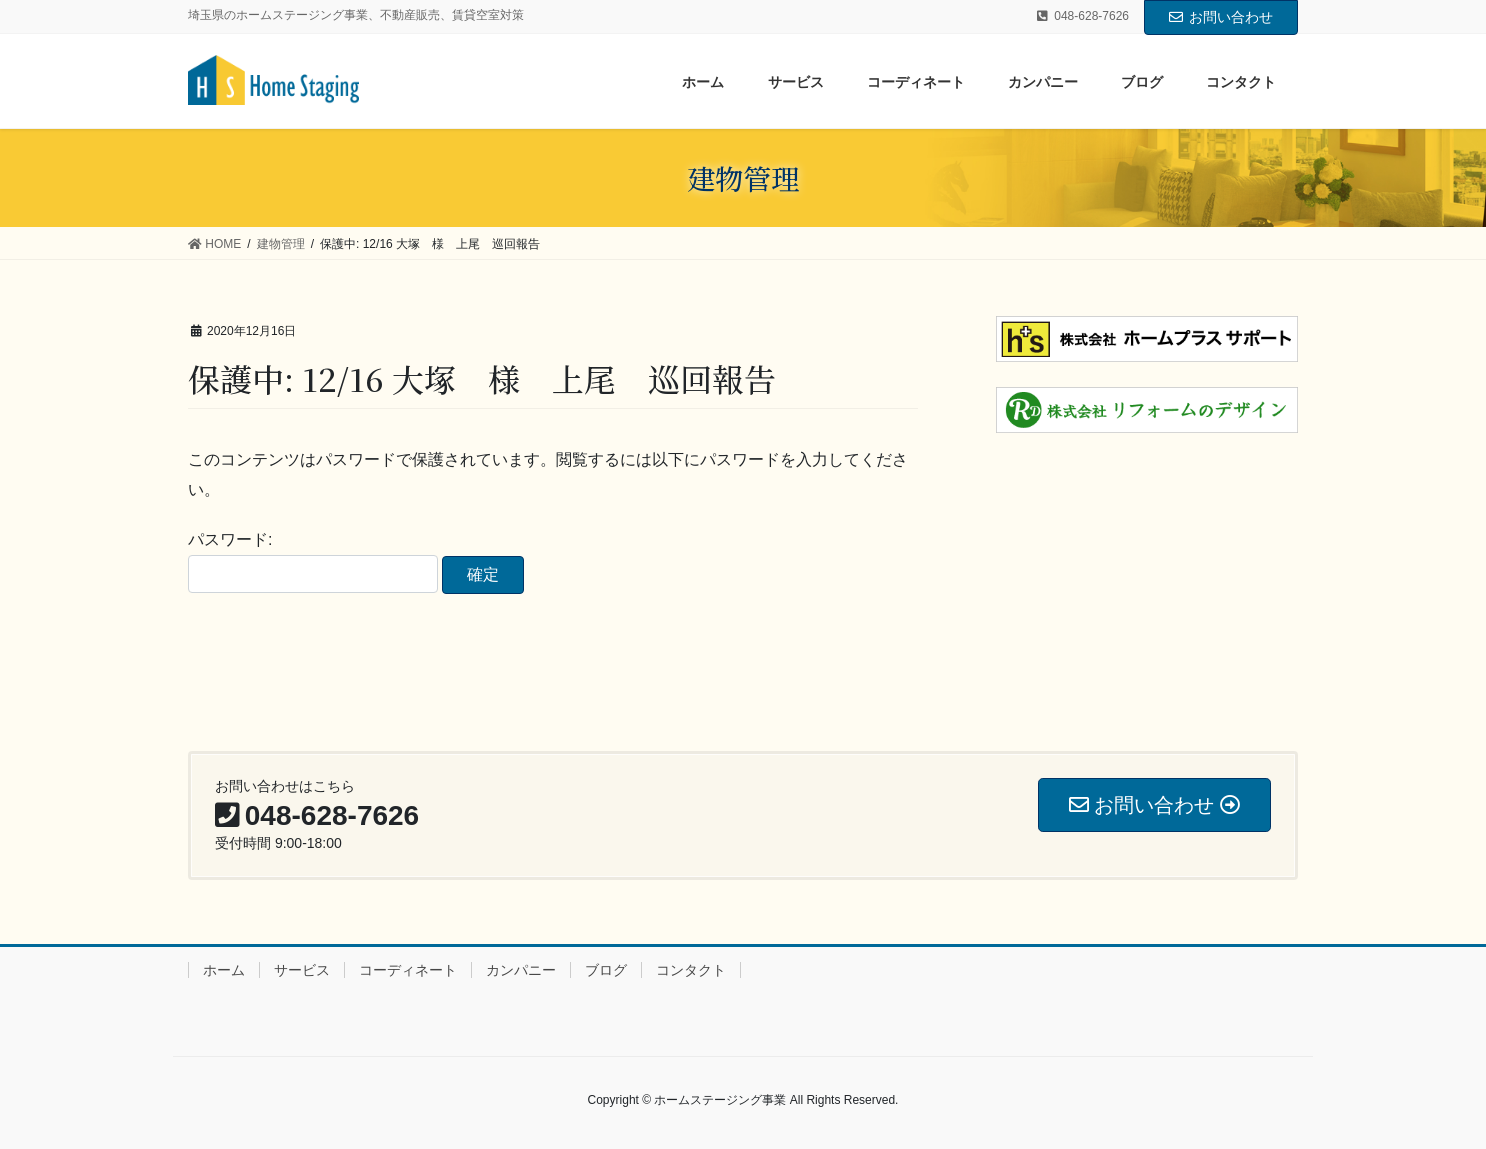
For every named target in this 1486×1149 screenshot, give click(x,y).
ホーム (224, 970)
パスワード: (313, 562)
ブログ (606, 970)
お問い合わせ (1221, 17)
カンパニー (521, 970)
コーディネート (408, 970)
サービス (302, 970)
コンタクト (691, 970)
